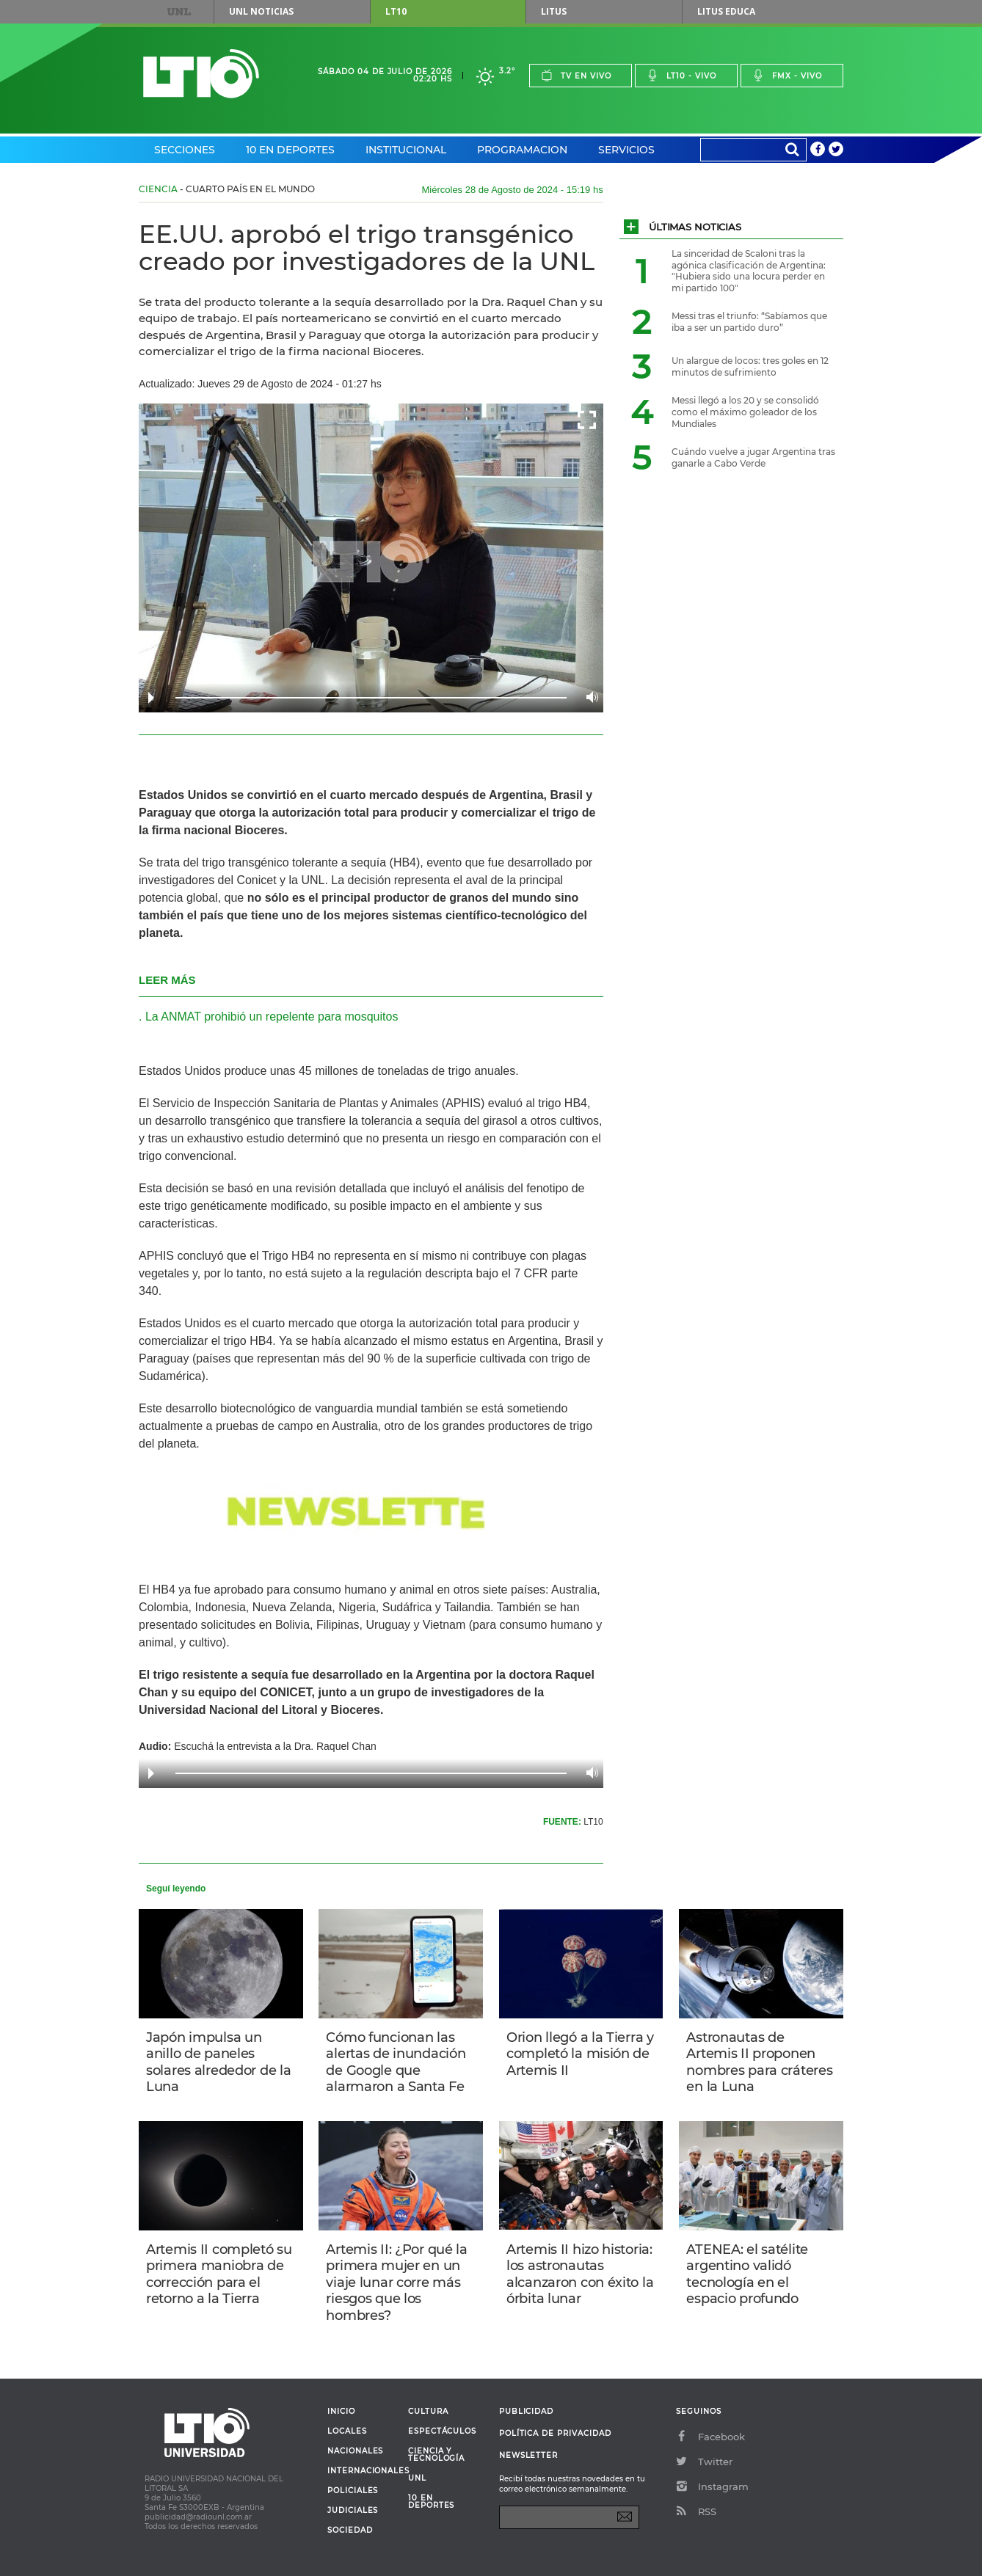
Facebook (710, 2436)
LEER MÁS (167, 980)
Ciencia (158, 188)
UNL (179, 11)
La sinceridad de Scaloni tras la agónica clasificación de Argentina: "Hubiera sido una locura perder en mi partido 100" (749, 270)
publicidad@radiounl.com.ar (198, 2517)
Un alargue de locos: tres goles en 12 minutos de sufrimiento (750, 366)
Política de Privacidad (555, 2433)
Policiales (352, 2491)
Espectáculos (442, 2431)
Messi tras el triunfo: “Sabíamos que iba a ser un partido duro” (749, 321)
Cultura (428, 2411)
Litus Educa (726, 11)
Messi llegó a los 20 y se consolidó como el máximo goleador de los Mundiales (745, 411)
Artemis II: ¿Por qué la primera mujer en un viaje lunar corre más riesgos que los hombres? (396, 2282)
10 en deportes (431, 2502)
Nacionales (355, 2451)
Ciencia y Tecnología (436, 2455)
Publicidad (526, 2411)
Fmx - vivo (787, 75)
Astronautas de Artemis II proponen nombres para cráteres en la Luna (759, 2062)
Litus (554, 11)
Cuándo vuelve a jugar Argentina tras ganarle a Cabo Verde (753, 457)
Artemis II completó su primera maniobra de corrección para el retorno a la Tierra (219, 2274)
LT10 (396, 11)
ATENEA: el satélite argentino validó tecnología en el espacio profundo (747, 2274)
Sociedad (350, 2530)
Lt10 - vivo (681, 75)
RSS (696, 2511)
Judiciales (352, 2510)
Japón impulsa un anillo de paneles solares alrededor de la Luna (218, 2062)
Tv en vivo (576, 75)
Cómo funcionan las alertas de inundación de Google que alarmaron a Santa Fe (395, 2062)
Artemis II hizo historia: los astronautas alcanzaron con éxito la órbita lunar (579, 2274)
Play (151, 698)
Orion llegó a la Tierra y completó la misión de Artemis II (580, 2054)
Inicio (341, 2411)
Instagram (712, 2486)
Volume (588, 697)
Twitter (704, 2461)
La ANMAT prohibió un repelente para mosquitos (272, 1016)
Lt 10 (201, 73)
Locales (347, 2431)
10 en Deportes (290, 149)
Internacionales (362, 2471)
